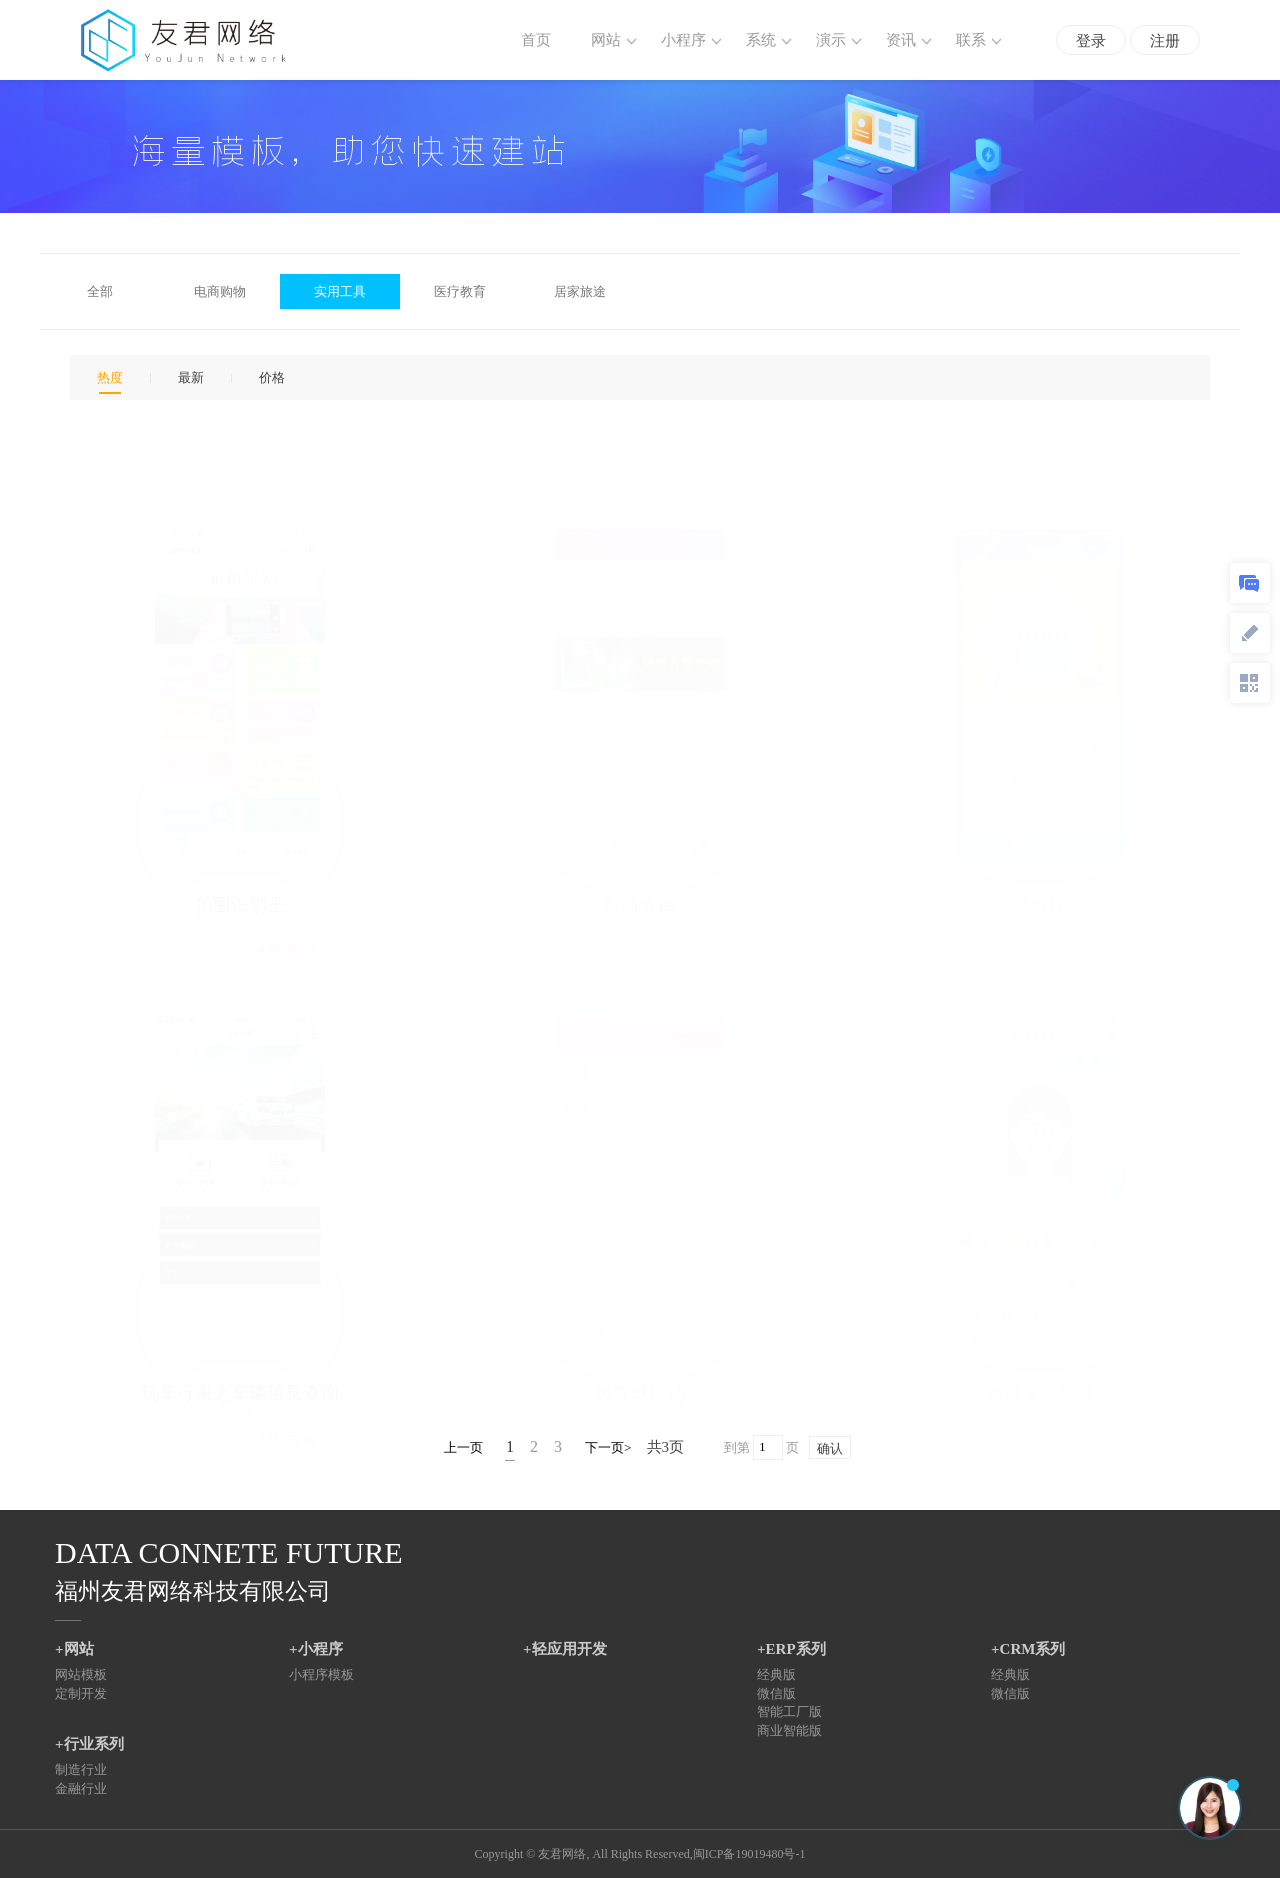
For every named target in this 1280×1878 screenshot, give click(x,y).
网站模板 (81, 1674)
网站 (79, 1649)
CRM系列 (1033, 1649)
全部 (100, 291)
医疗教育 (460, 291)
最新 (191, 377)
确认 (830, 1448)
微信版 (776, 1693)
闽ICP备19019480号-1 (749, 1854)
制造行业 (81, 1769)
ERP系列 (796, 1649)
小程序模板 (321, 1674)
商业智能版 (789, 1730)
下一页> (608, 1447)
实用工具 (340, 291)
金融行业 (81, 1788)
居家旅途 (580, 291)
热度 (110, 377)
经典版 (776, 1674)
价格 (272, 377)
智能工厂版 (789, 1711)
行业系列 (94, 1744)
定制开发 (81, 1693)
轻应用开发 (569, 1649)
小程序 (320, 1649)
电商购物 (220, 291)
